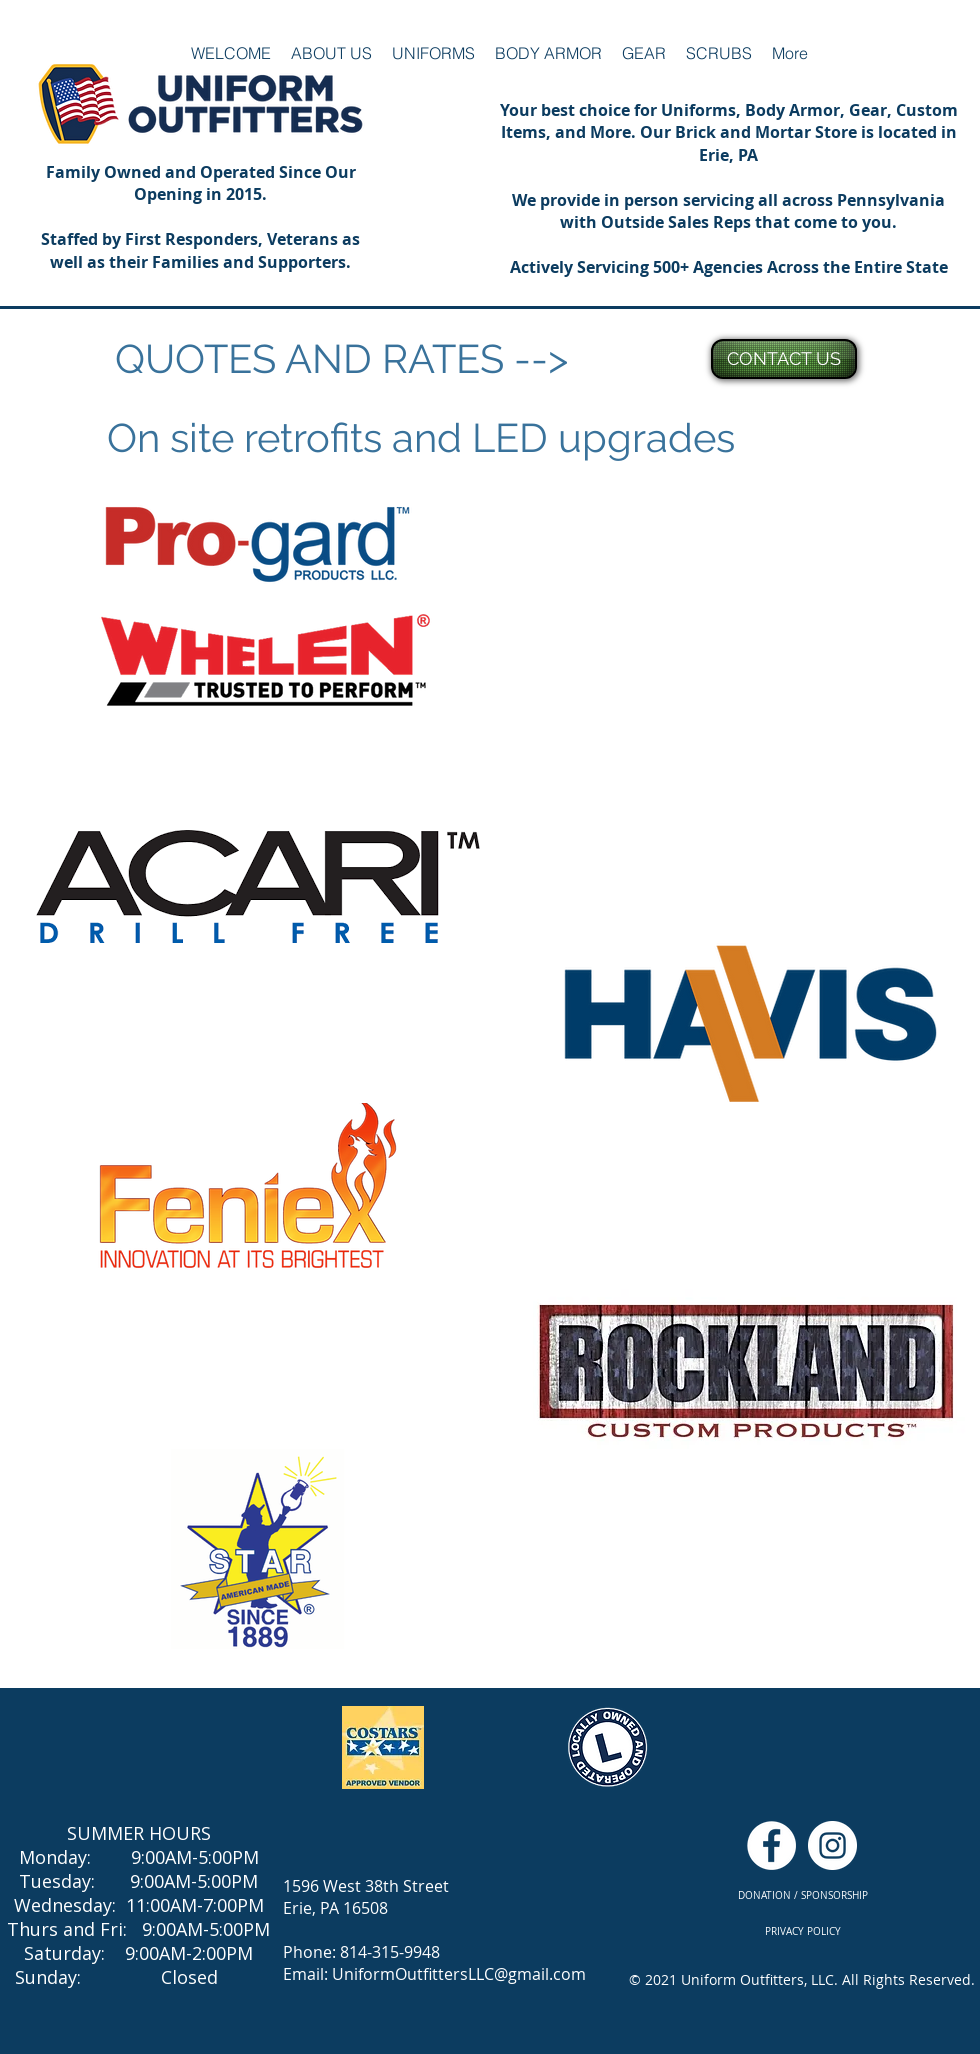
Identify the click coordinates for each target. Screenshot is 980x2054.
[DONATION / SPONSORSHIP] (802, 1895)
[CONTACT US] (784, 359)
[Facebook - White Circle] (771, 1845)
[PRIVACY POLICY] (802, 1931)
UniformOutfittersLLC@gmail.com (459, 1974)
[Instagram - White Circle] (832, 1845)
